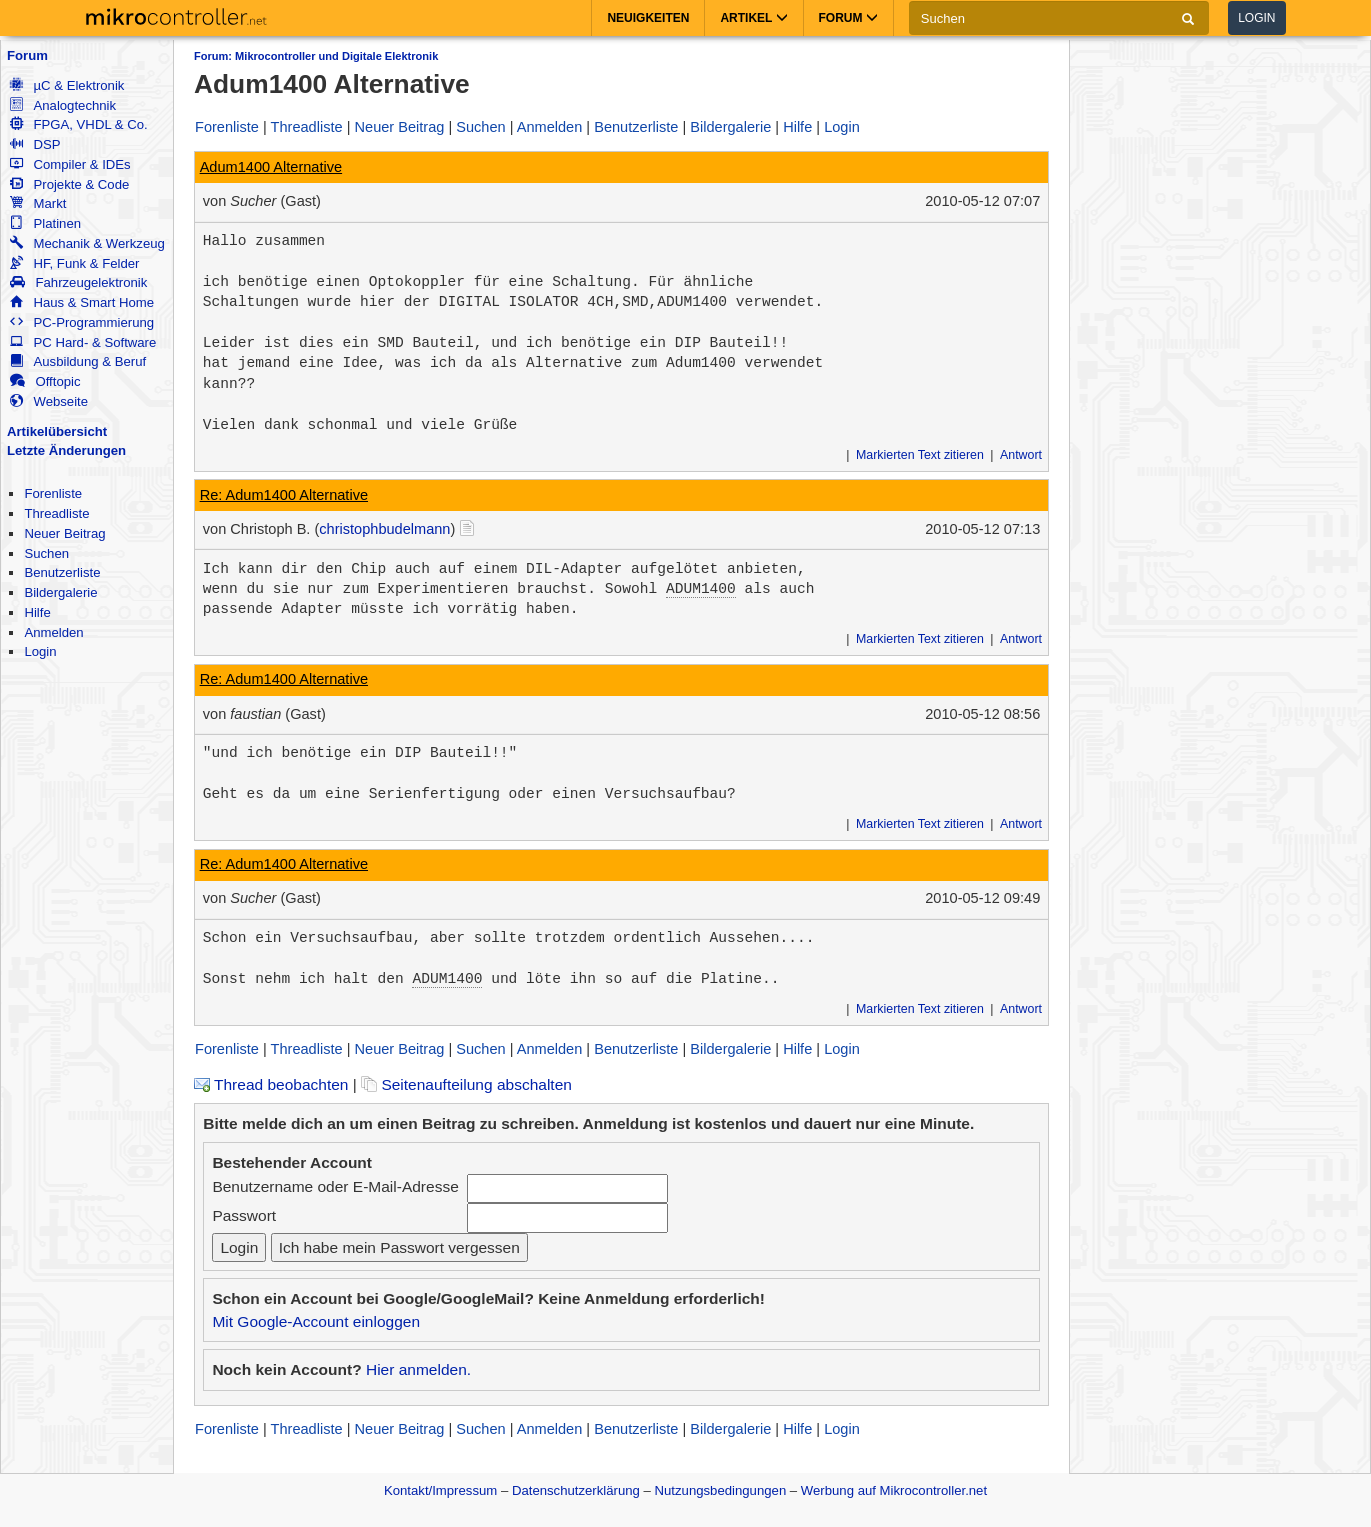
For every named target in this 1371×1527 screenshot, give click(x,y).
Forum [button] (848, 18)
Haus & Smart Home (82, 302)
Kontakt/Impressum (440, 1490)
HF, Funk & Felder (74, 263)
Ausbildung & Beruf (78, 361)
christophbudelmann (384, 529)
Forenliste (53, 493)
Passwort (244, 1215)
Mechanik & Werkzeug (87, 243)
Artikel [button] (753, 18)
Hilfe (37, 612)
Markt (38, 203)
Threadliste (56, 513)
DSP (35, 144)
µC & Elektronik (67, 85)
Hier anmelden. (418, 1369)
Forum (27, 55)
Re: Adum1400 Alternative (284, 495)
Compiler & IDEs (70, 164)
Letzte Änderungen (66, 450)
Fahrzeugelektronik (78, 282)
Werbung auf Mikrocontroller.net (894, 1490)
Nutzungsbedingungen (721, 1490)
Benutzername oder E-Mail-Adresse (335, 1186)
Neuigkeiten (648, 18)
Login (1256, 18)
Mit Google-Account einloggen (316, 1321)
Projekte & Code (69, 184)
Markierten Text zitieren (920, 455)
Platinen (45, 223)
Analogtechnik (63, 105)
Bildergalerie (60, 592)
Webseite (49, 401)
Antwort (1021, 455)
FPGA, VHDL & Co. (78, 124)
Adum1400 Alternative (271, 167)
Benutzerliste (62, 572)
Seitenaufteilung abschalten (466, 1084)
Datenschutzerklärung (576, 1490)
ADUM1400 (701, 589)
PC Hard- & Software (83, 342)
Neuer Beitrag (64, 533)
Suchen (46, 553)
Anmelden (53, 632)
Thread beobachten (271, 1084)
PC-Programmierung (82, 322)
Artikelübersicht (57, 431)
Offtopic (45, 381)
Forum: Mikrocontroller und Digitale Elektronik (316, 56)
